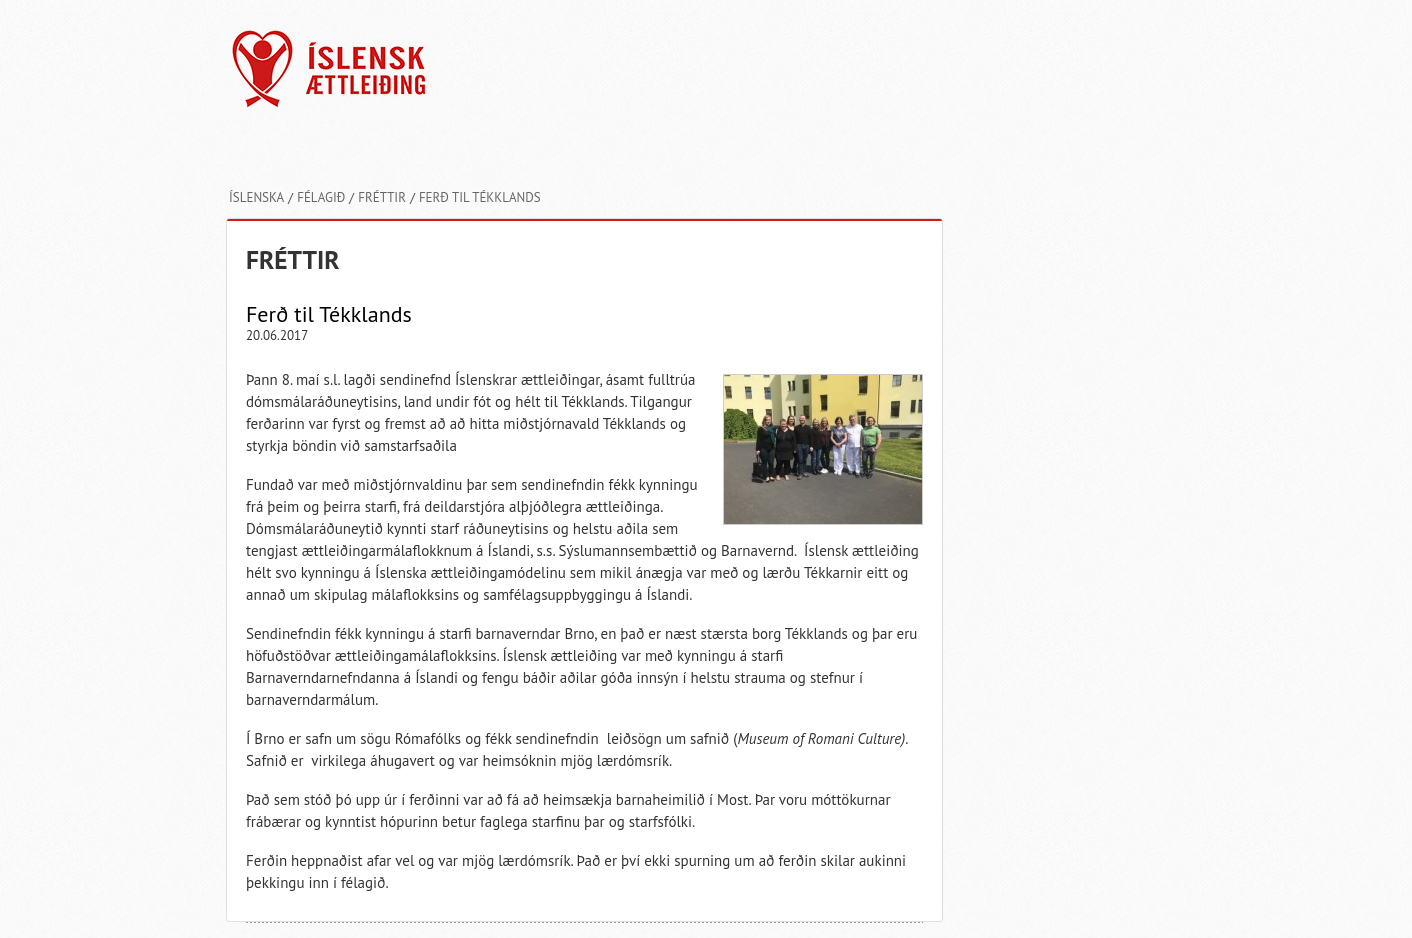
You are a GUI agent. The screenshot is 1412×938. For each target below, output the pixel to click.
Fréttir (382, 197)
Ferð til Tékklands (480, 197)
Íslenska (256, 197)
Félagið (321, 197)
